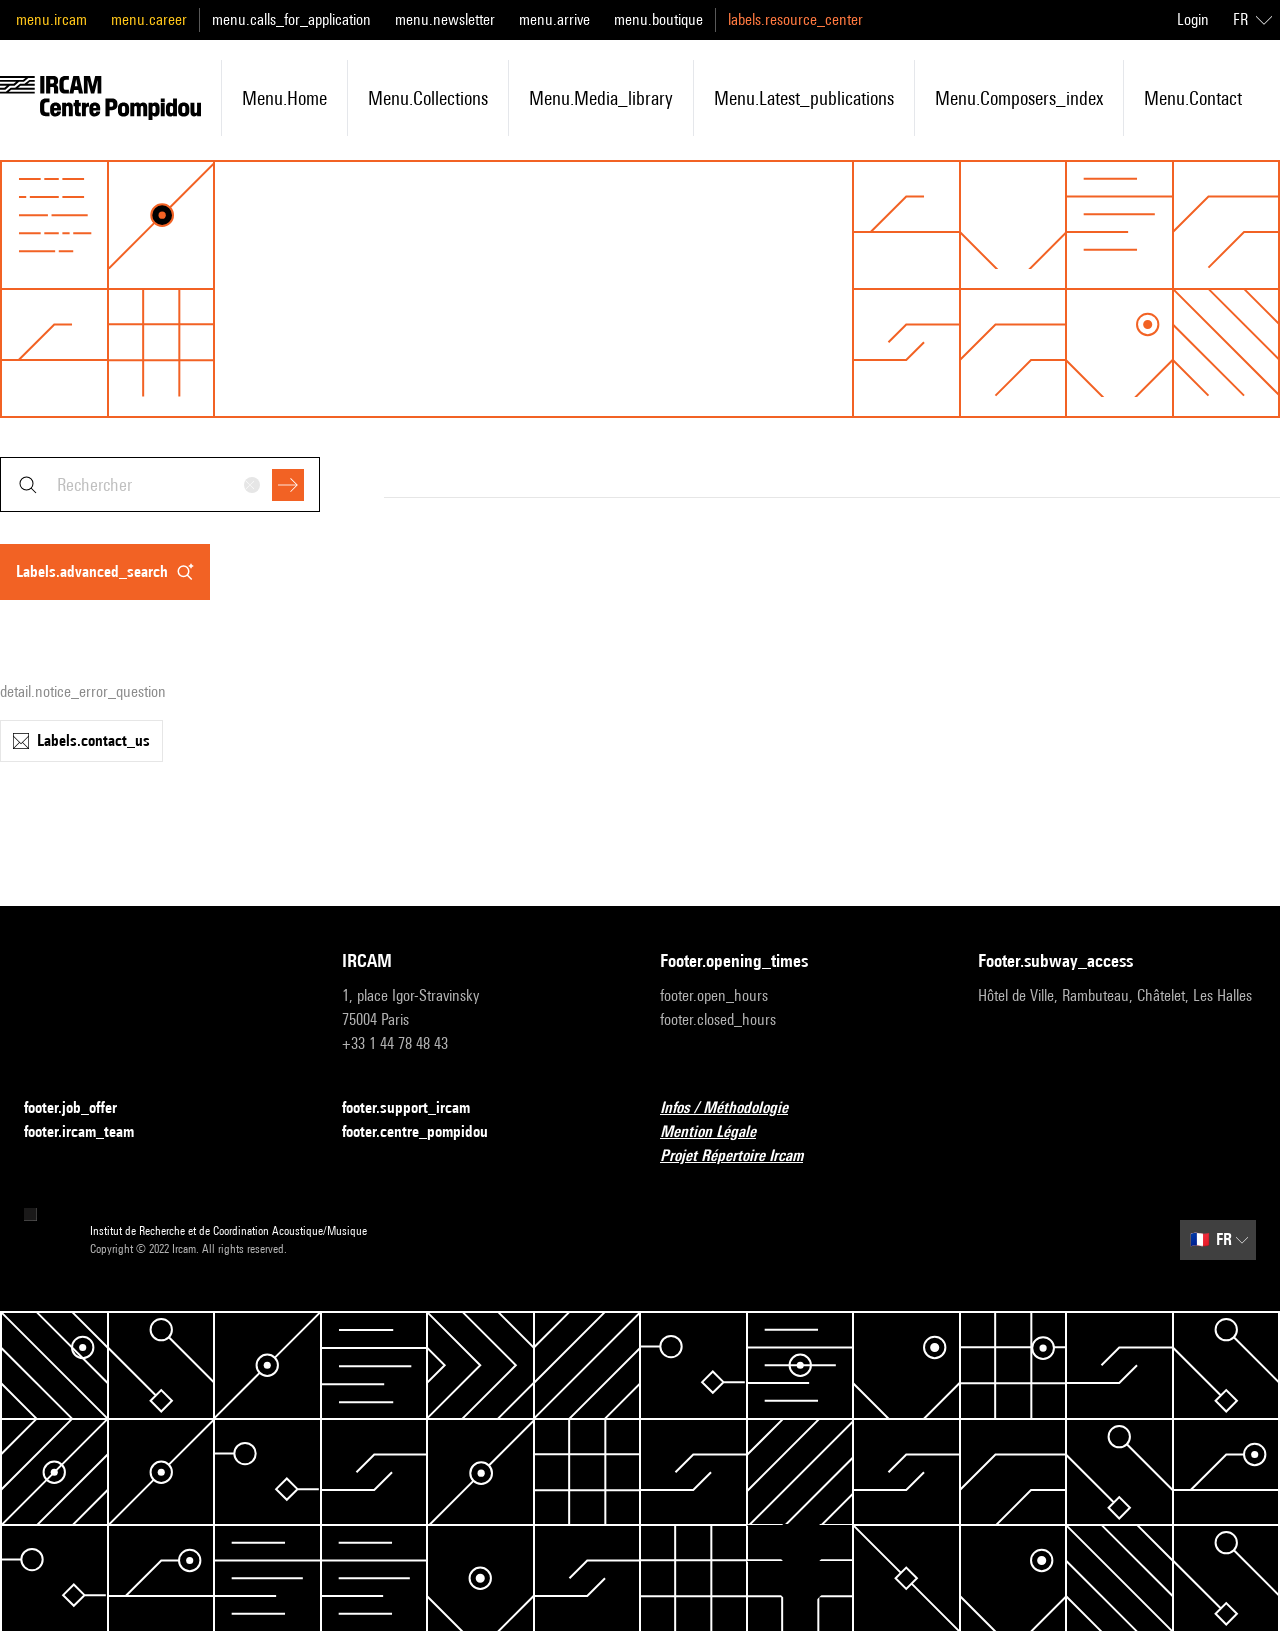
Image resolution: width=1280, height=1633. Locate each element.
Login (1193, 19)
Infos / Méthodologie (736, 1108)
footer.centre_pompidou (427, 1132)
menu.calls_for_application (291, 19)
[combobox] (160, 484)
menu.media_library (601, 98)
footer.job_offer (82, 1108)
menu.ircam (51, 19)
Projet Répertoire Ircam (743, 1156)
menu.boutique (658, 19)
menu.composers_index (1019, 98)
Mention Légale (720, 1132)
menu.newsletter (445, 19)
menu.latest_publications (804, 98)
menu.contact (1193, 98)
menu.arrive (554, 19)
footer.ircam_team (91, 1132)
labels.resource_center (795, 19)
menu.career (149, 19)
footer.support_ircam (418, 1108)
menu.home (284, 98)
